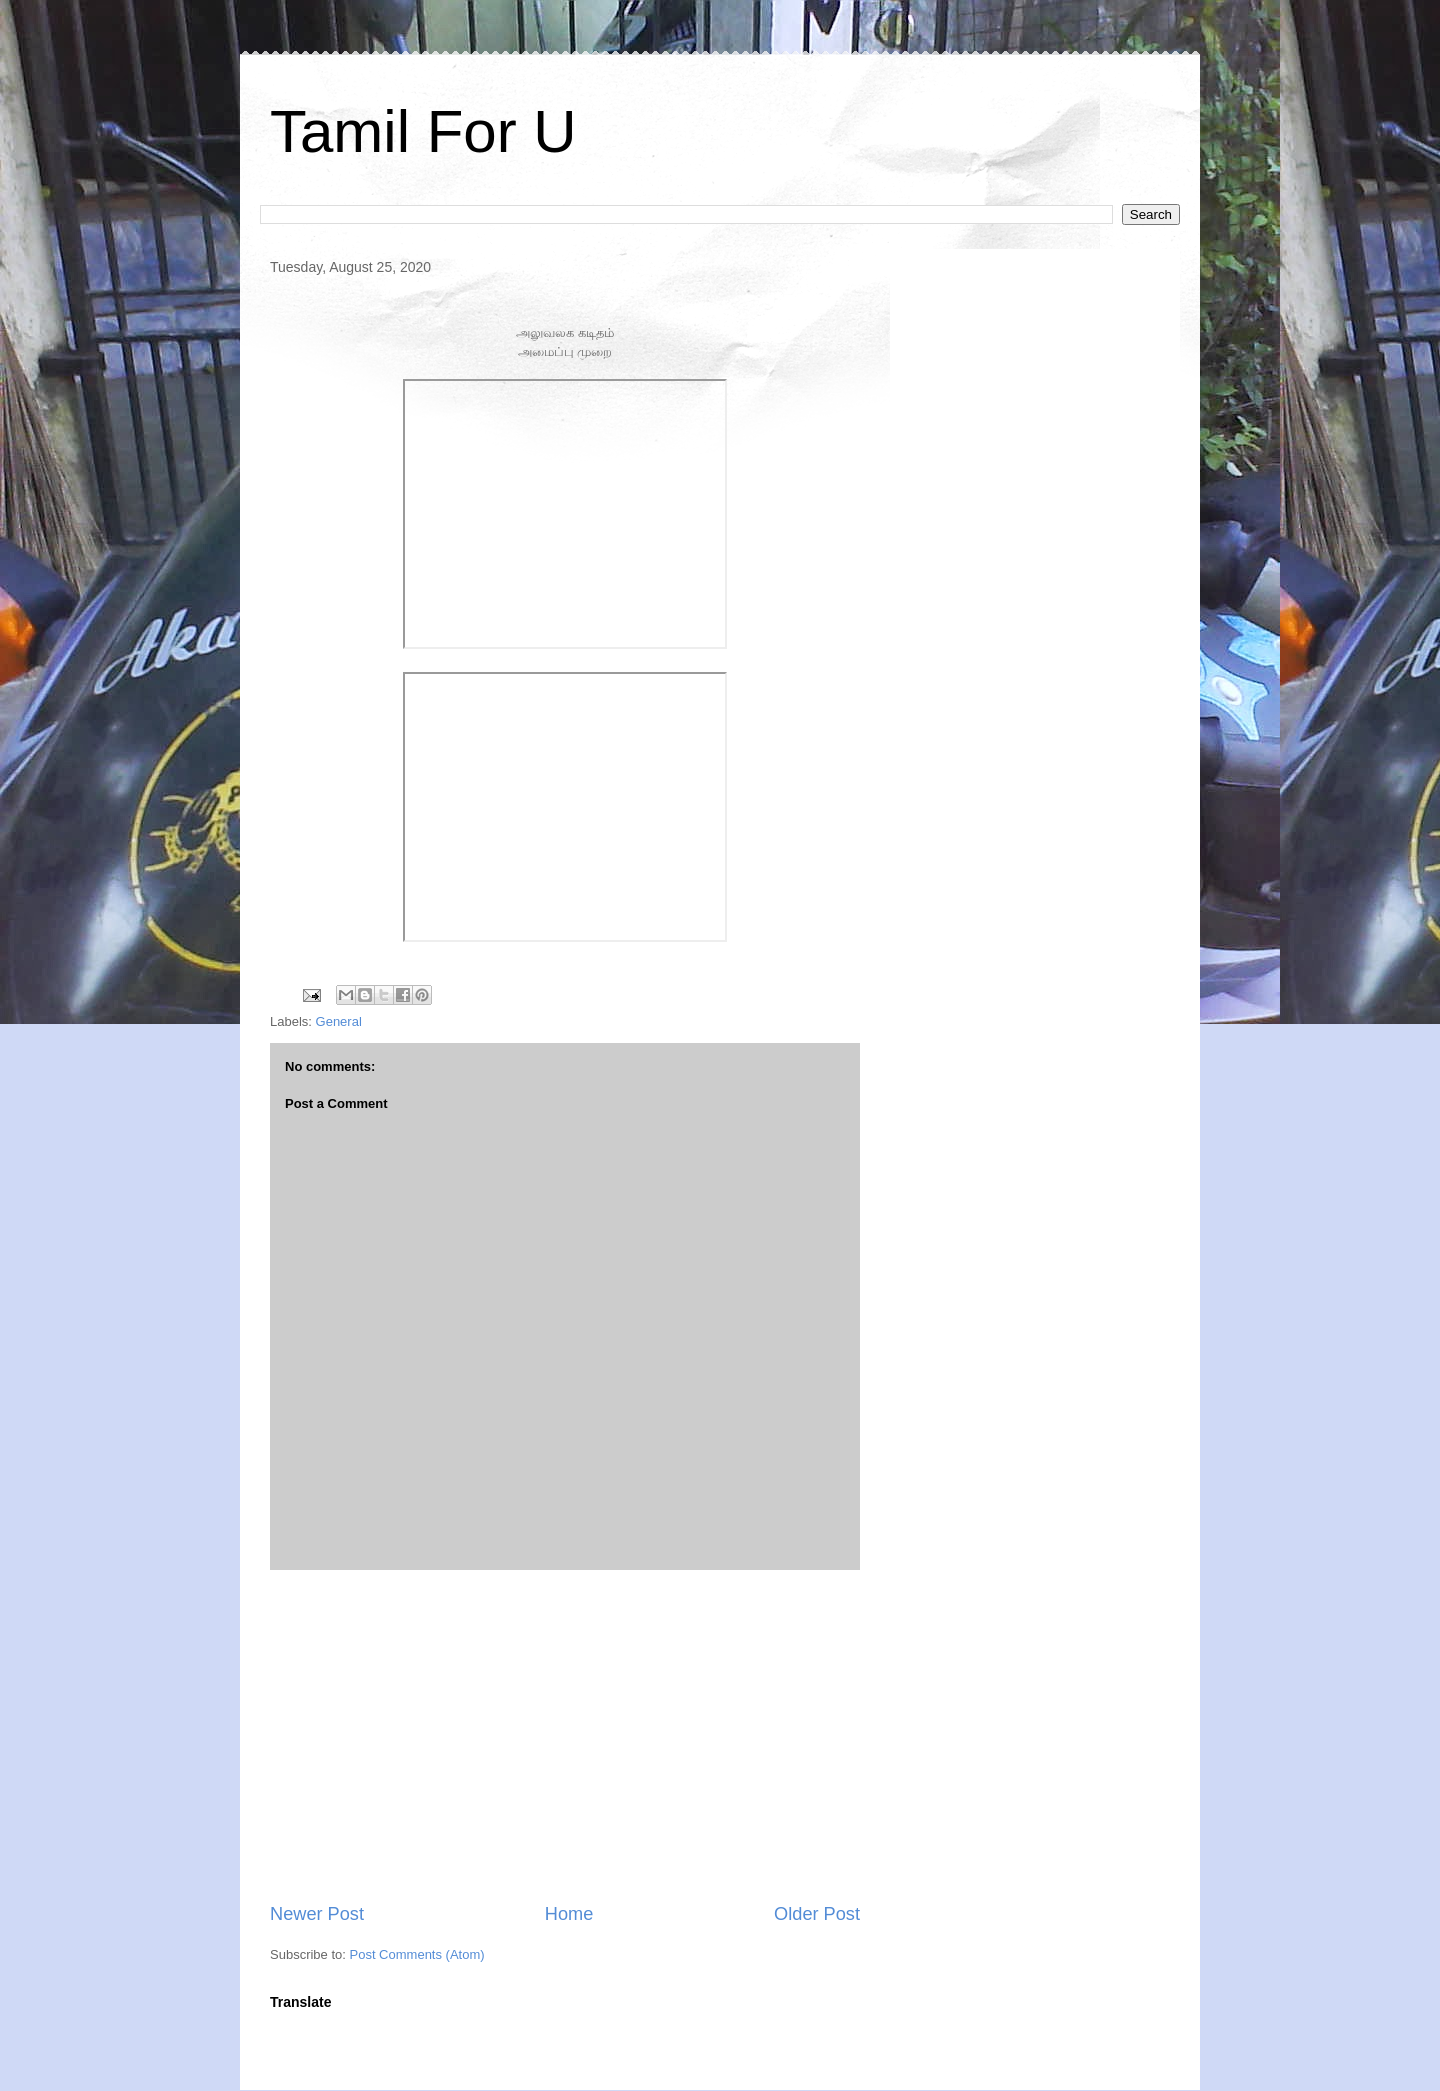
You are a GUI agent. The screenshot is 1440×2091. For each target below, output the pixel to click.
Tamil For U (423, 131)
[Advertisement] (565, 1736)
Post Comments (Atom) (417, 1954)
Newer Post (317, 1914)
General (339, 1021)
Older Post (817, 1914)
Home (569, 1914)
